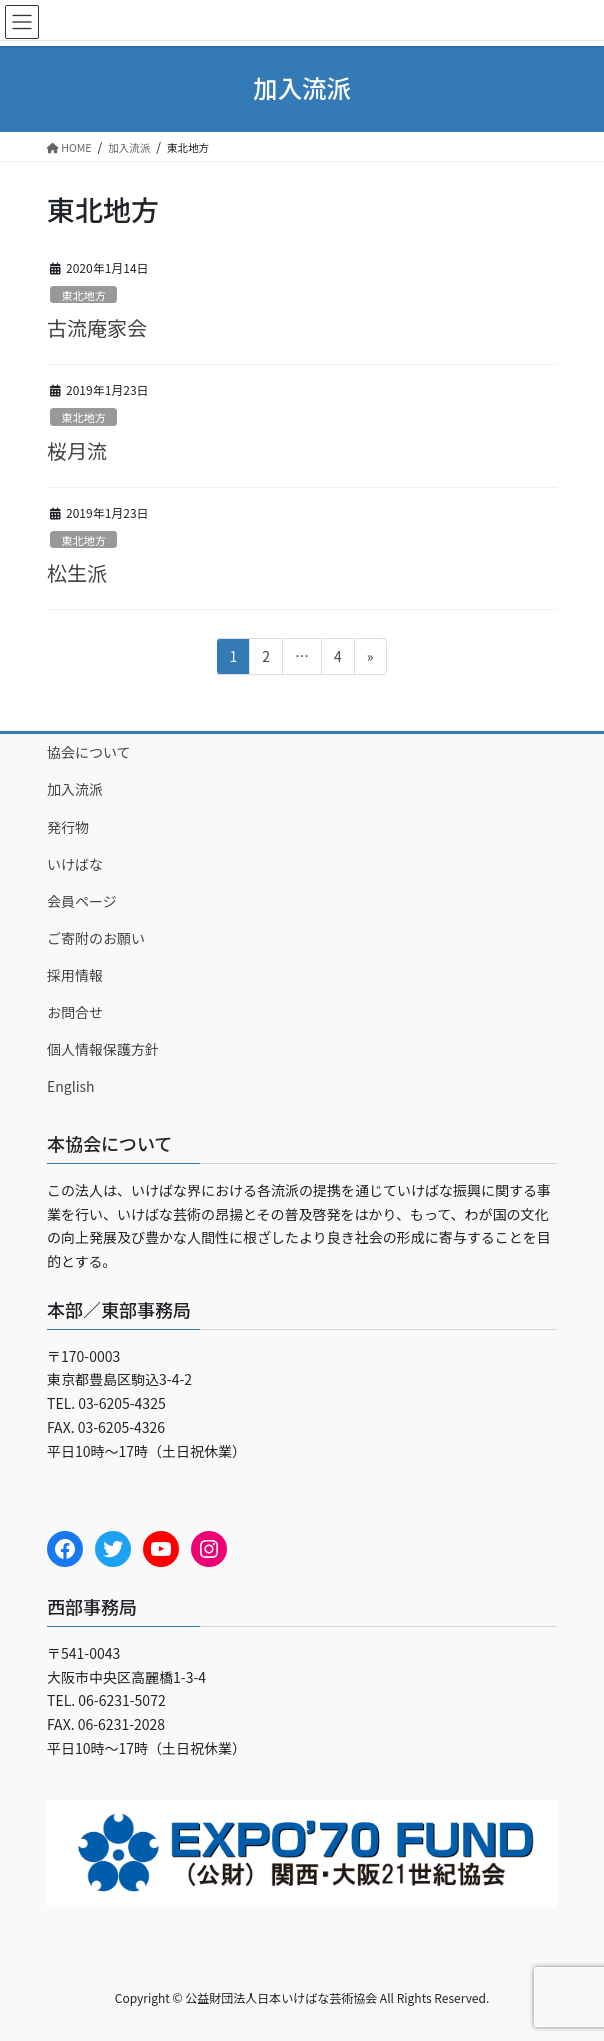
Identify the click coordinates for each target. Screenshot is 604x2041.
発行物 (68, 827)
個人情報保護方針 (103, 1049)
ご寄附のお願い (96, 938)
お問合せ (75, 1012)
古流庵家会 (97, 327)
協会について (89, 752)
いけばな (75, 864)
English (71, 1086)
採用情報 (75, 975)
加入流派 (75, 789)
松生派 (77, 572)
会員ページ (82, 901)
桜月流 (77, 450)
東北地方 (83, 295)
